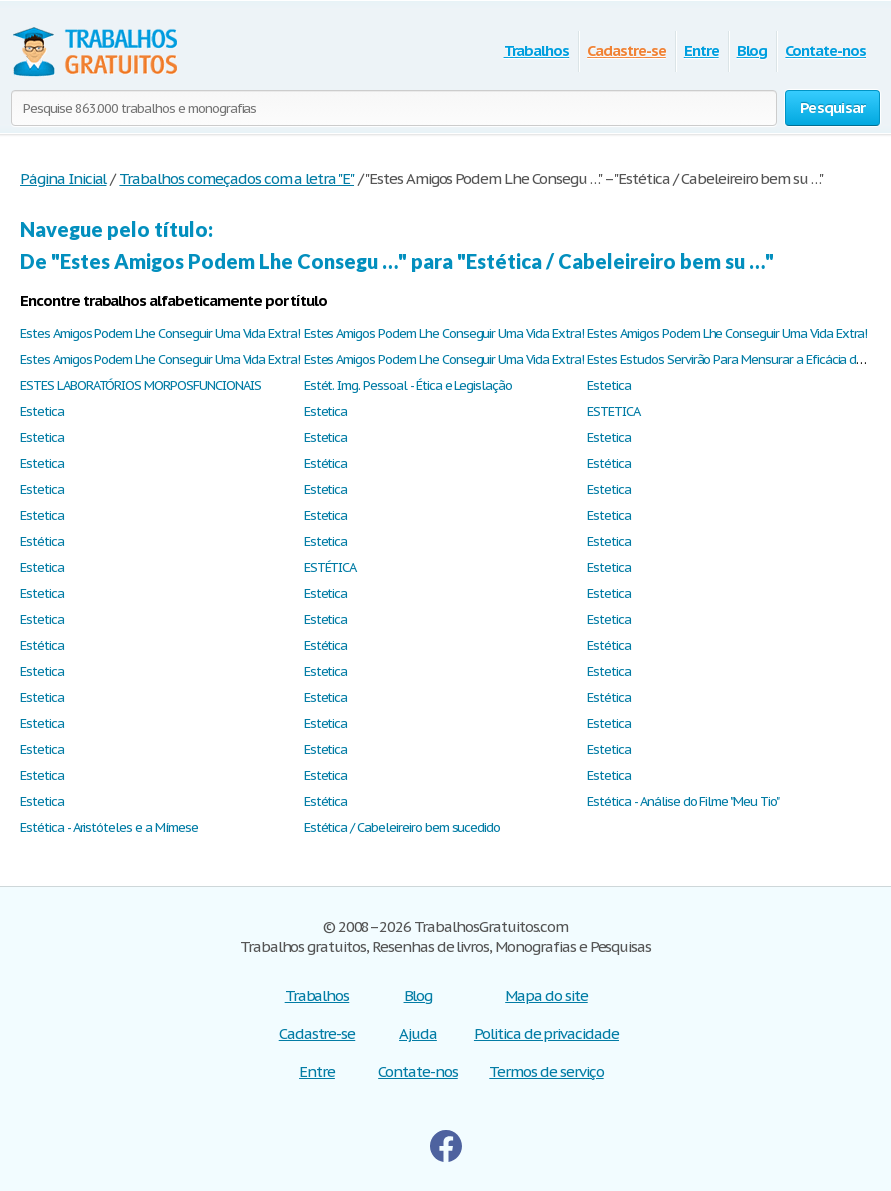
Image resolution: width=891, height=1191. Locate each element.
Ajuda (418, 1033)
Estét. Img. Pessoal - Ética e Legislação (408, 385)
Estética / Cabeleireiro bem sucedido (402, 827)
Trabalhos (537, 50)
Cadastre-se (626, 50)
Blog (752, 50)
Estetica (609, 385)
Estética (326, 463)
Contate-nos (825, 50)
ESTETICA (613, 411)
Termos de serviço (546, 1071)
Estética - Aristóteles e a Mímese (109, 827)
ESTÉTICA (330, 567)
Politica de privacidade (546, 1033)
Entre (701, 50)
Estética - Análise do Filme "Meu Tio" (683, 801)
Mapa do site (546, 995)
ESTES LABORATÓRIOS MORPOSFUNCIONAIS (140, 385)
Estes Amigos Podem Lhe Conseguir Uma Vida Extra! (160, 333)
